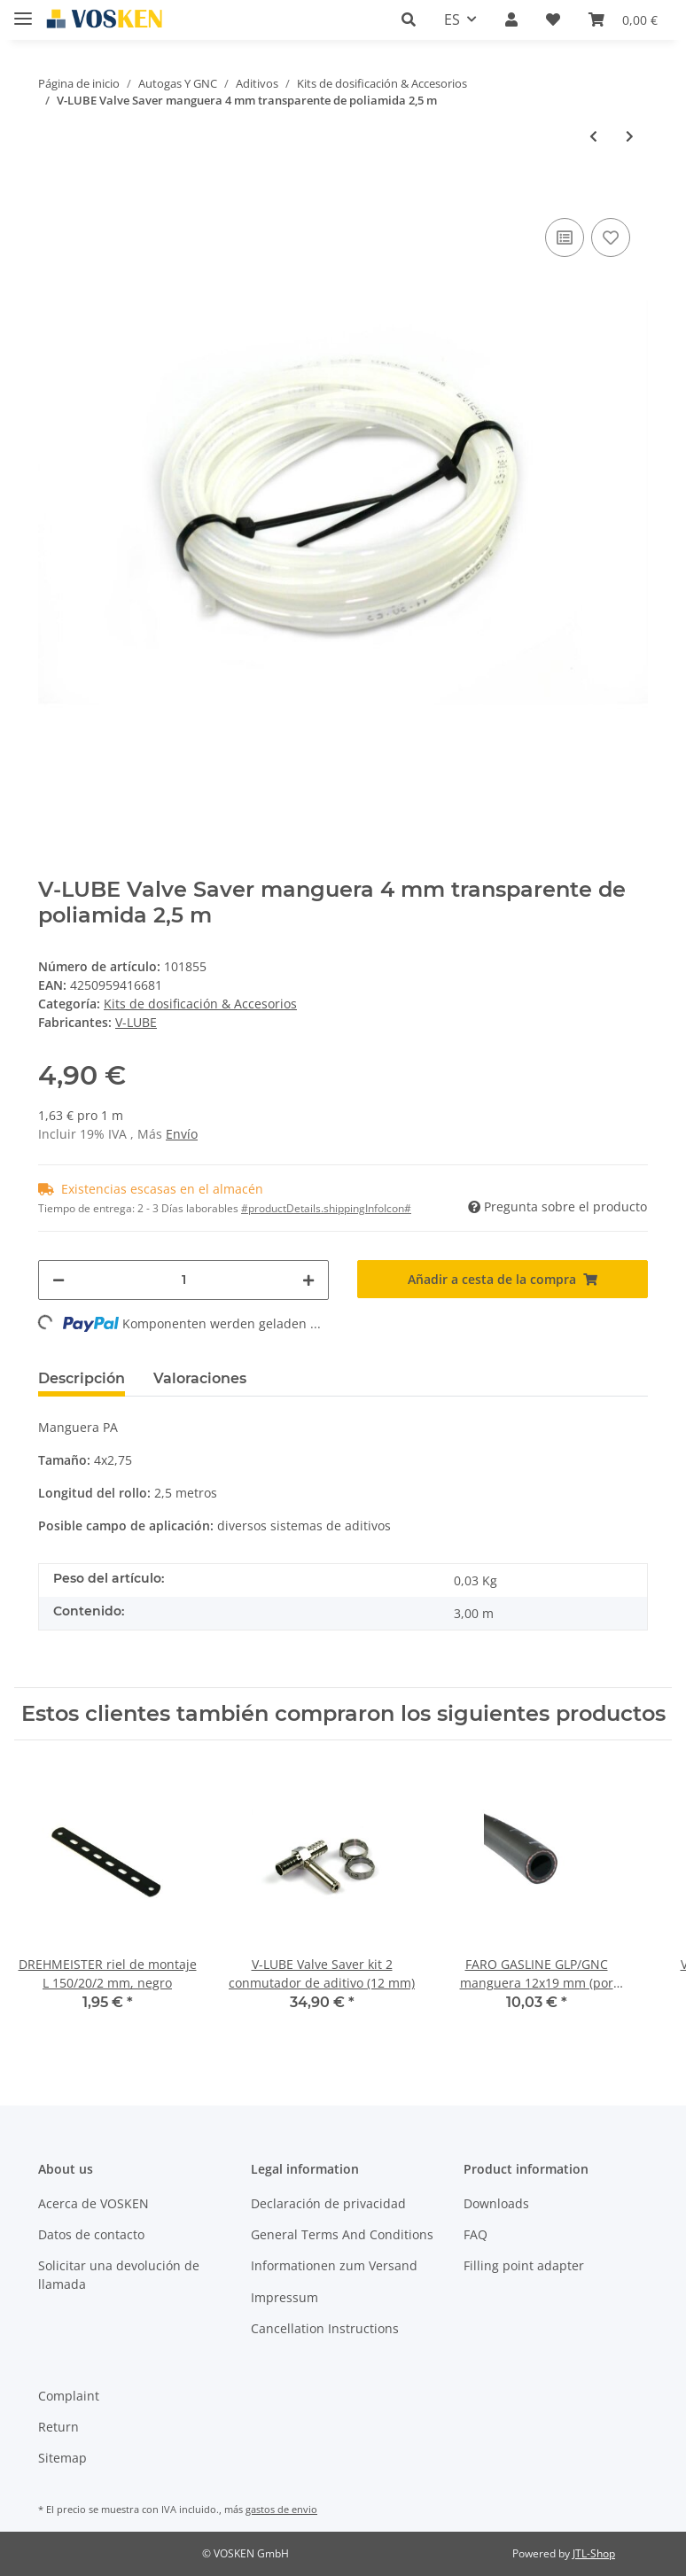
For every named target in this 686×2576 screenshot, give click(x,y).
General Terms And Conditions (342, 2234)
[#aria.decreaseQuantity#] (58, 1280)
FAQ (475, 2234)
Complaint (68, 2395)
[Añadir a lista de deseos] (610, 237)
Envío (182, 1133)
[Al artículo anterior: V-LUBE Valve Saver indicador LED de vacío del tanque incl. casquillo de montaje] (593, 136)
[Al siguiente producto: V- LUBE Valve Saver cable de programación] (630, 136)
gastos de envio (281, 2509)
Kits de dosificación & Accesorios (200, 1003)
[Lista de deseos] (553, 19)
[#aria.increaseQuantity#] (308, 1280)
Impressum (284, 2297)
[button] (408, 19)
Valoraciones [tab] (199, 1378)
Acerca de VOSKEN (93, 2203)
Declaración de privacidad (328, 2203)
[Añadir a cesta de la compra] (52, 187)
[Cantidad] (183, 1280)
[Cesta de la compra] (623, 19)
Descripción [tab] (81, 1378)
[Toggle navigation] (23, 11)
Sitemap (62, 2457)
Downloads (496, 2203)
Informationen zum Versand (334, 2265)
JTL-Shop (594, 2553)
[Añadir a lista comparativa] (564, 237)
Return (58, 2426)
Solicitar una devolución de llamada (118, 2274)
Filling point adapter (524, 2265)
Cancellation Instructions (325, 2328)
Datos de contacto (91, 2234)
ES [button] (452, 19)
